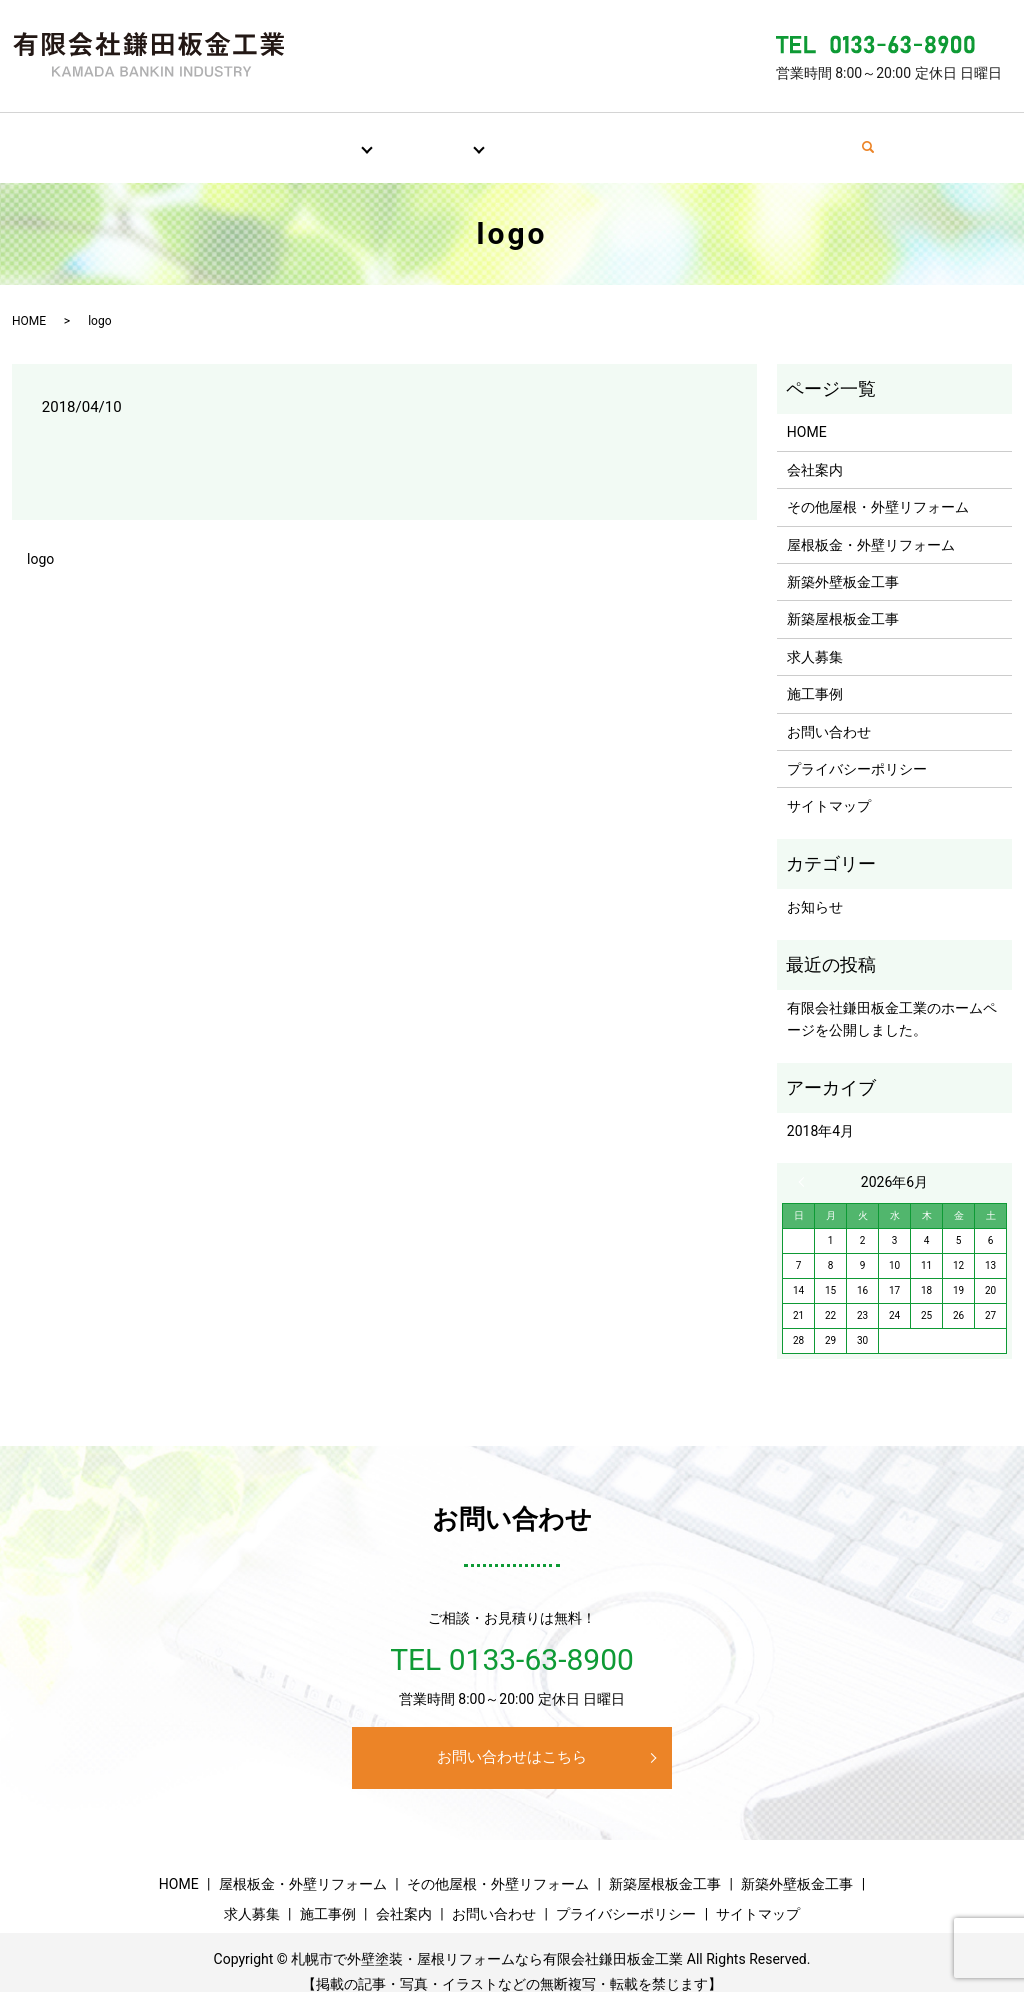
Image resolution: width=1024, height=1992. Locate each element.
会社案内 (714, 137)
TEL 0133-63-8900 (512, 1640)
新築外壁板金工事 (843, 563)
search (920, 138)
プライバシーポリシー (857, 750)
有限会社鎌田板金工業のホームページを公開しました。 (892, 1000)
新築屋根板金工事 (843, 600)
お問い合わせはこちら (512, 1738)
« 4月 (806, 1163)
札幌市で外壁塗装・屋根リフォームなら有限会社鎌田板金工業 (487, 1940)
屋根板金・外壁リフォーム (871, 526)
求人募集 (518, 137)
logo (40, 540)
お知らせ (815, 888)
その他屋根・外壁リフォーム (878, 488)
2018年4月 (820, 1112)
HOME (134, 137)
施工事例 (616, 137)
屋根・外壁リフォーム (266, 137)
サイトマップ (829, 787)
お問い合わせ (826, 137)
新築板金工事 (413, 137)
